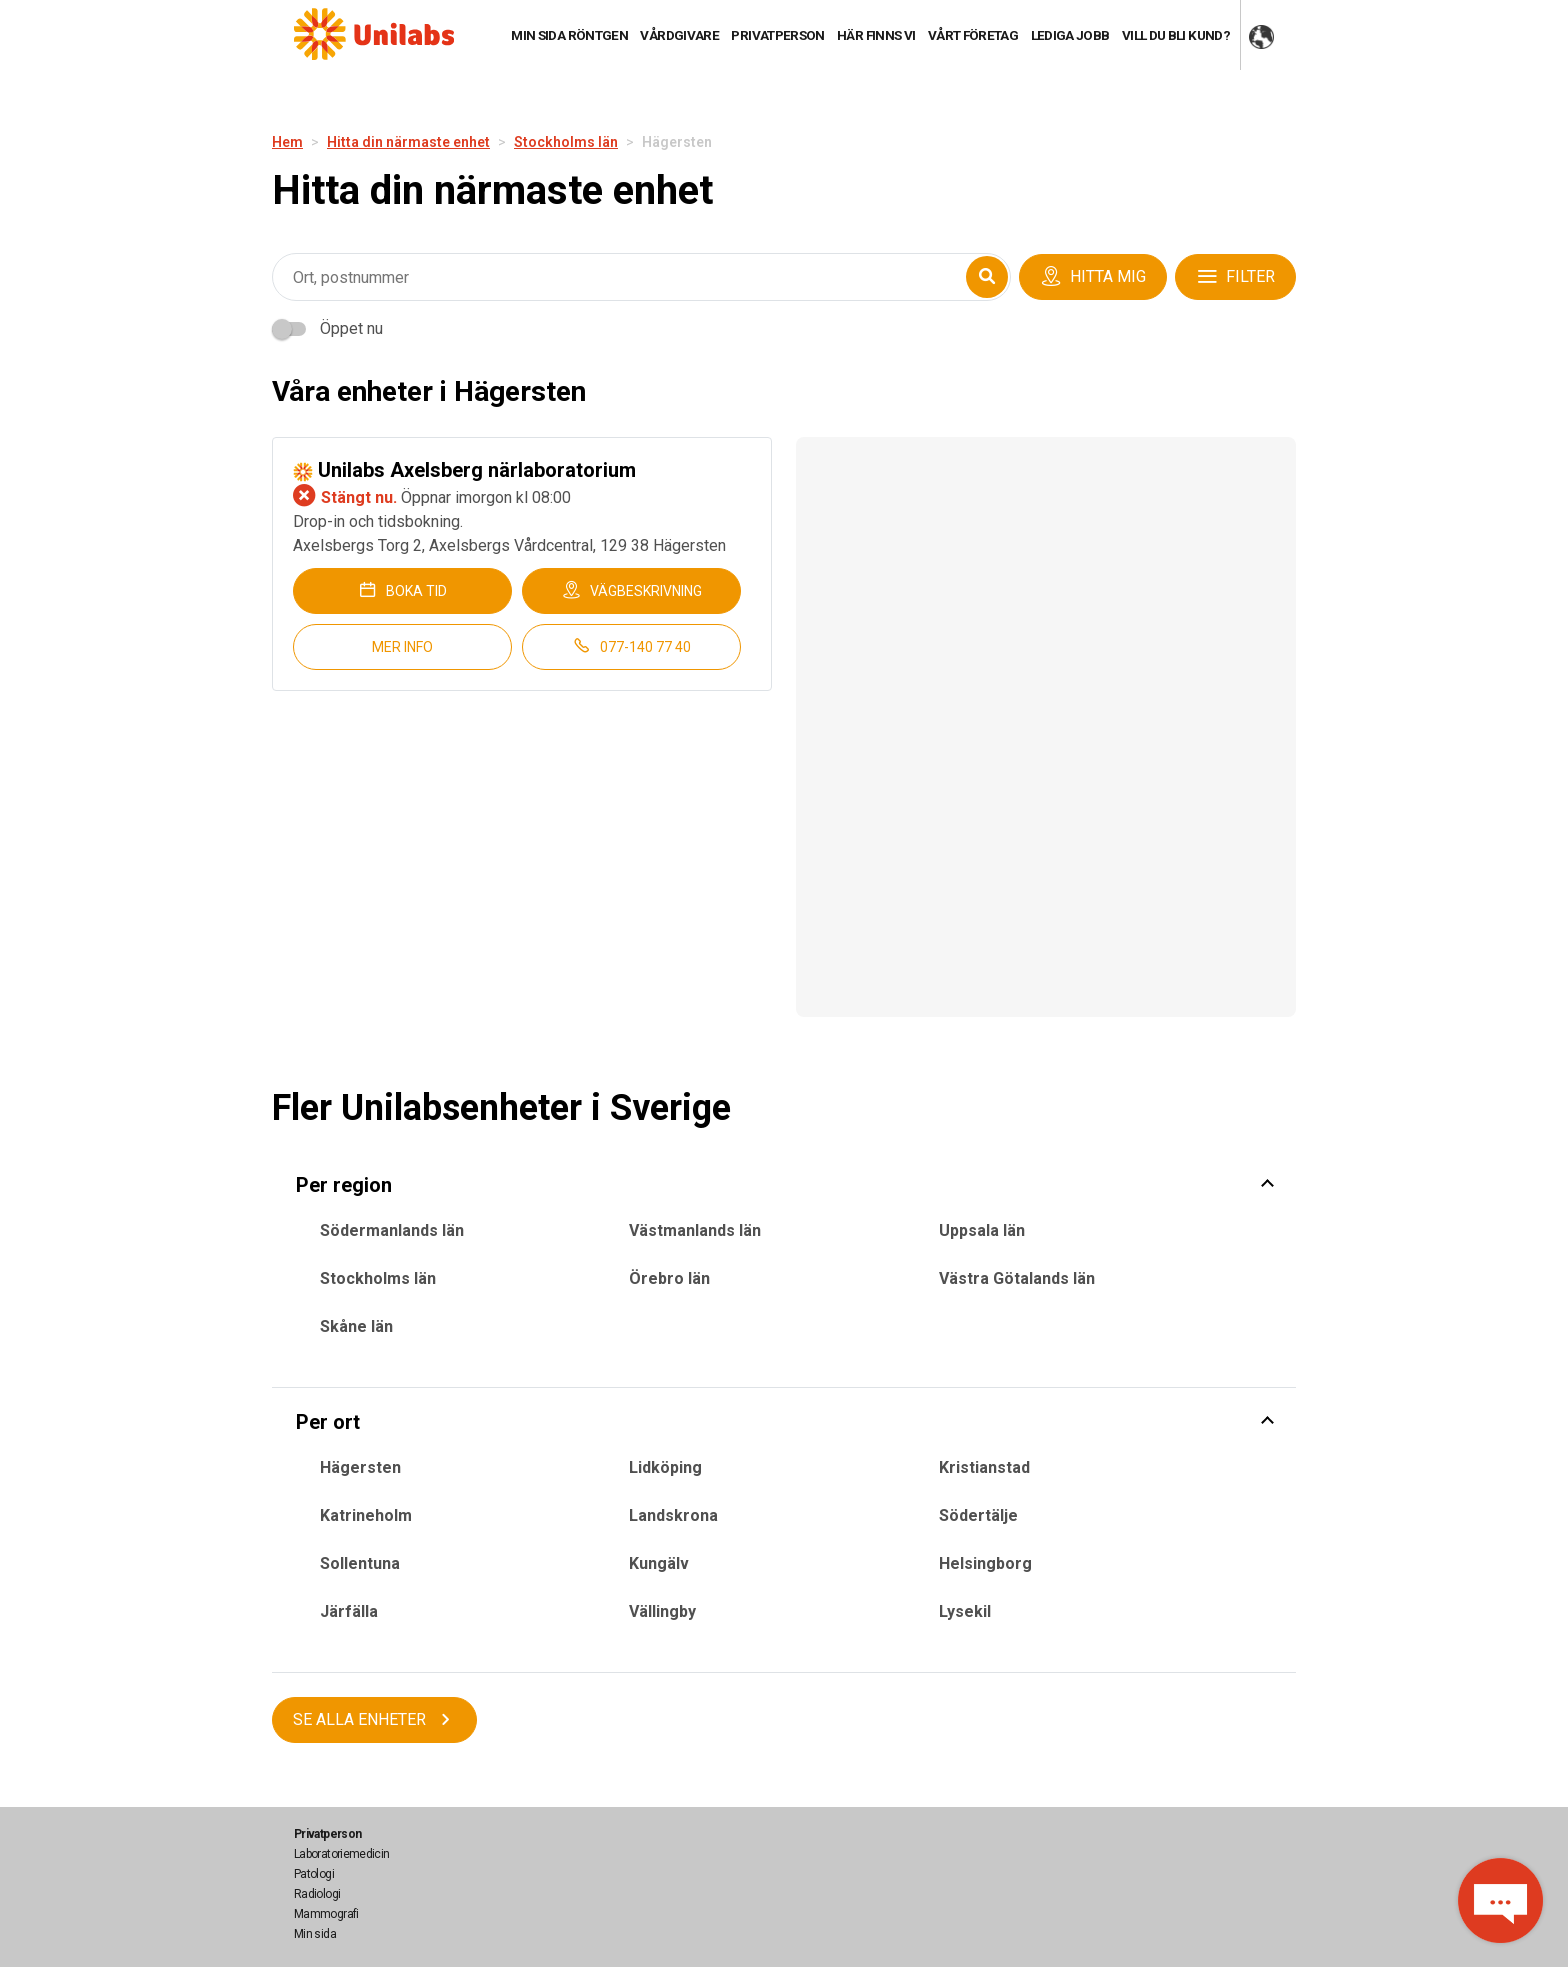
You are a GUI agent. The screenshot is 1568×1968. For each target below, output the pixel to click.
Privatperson (777, 35)
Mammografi (326, 1914)
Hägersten (360, 1467)
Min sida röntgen (569, 35)
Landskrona (673, 1515)
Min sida (315, 1934)
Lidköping (665, 1467)
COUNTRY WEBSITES (1261, 38)
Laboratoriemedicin (341, 1854)
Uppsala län (982, 1230)
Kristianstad (984, 1467)
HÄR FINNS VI (876, 35)
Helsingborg (985, 1563)
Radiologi (317, 1894)
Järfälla (349, 1611)
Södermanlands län (392, 1230)
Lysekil (965, 1611)
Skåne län (356, 1326)
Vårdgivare (679, 35)
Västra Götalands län (1017, 1278)
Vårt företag (973, 35)
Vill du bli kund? (1176, 35)
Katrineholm (366, 1515)
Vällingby (662, 1611)
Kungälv (659, 1563)
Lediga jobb (1070, 35)
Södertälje (978, 1515)
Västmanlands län (695, 1230)
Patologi (314, 1874)
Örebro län (669, 1278)
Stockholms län (378, 1278)
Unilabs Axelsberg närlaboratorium (464, 470)
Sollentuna (360, 1563)
